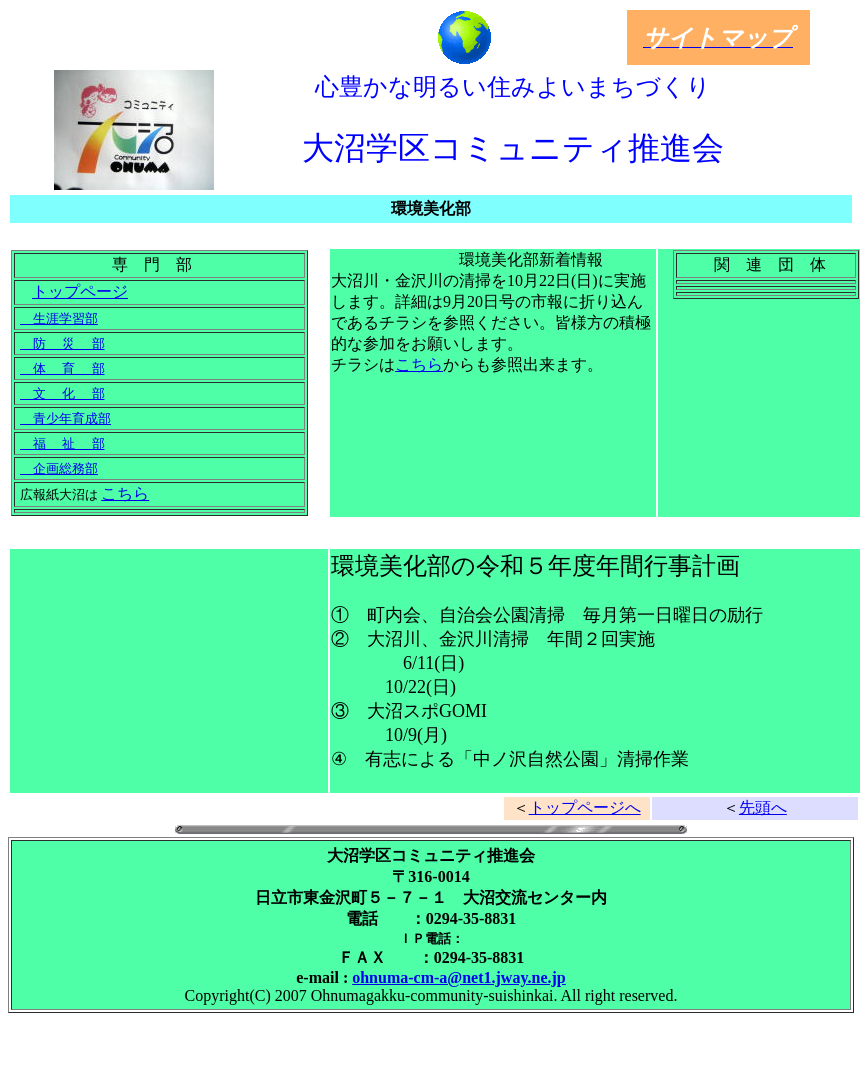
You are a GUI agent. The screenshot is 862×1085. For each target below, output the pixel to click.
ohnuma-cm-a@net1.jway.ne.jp (459, 977)
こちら (125, 493)
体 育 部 (62, 368)
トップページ (80, 291)
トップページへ (585, 807)
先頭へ (763, 807)
